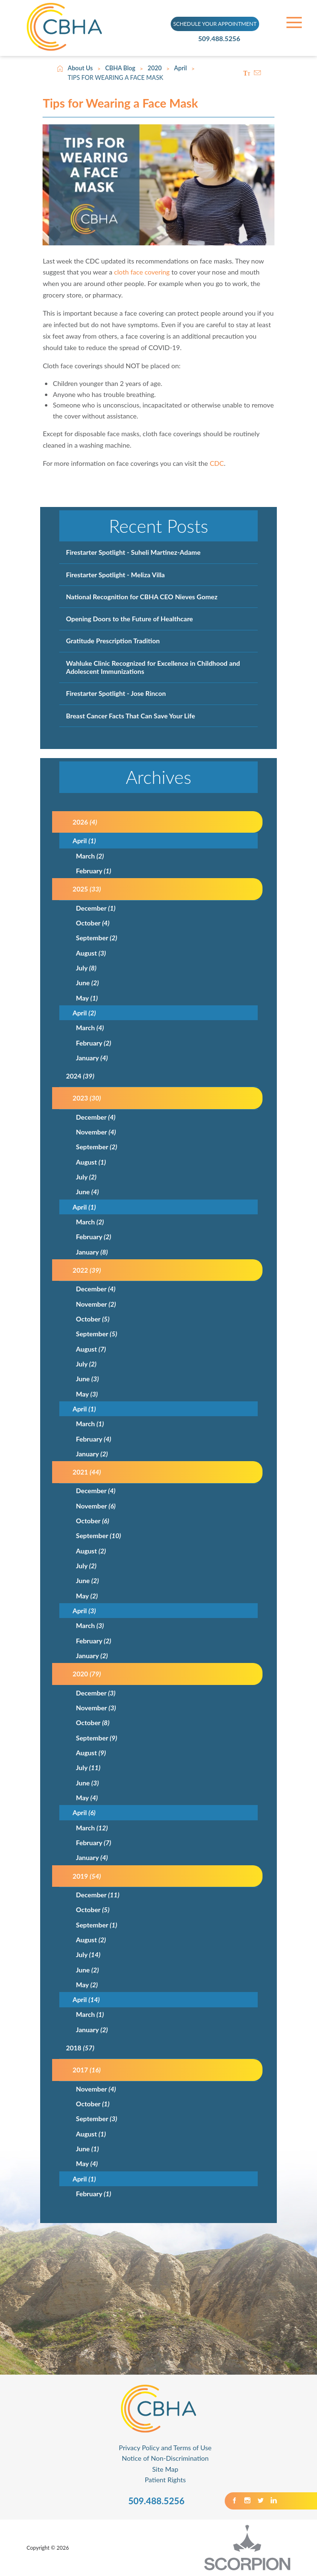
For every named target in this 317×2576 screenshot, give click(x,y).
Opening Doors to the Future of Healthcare (129, 619)
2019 (87, 1876)
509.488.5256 (225, 39)
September (96, 938)
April (180, 68)
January (92, 1058)
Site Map (165, 2469)
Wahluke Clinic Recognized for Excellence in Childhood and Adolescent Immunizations (153, 667)
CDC (217, 463)
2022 (87, 1270)
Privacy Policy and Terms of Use (165, 2448)
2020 (155, 68)
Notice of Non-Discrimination (165, 2458)
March (90, 856)
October (92, 923)
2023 (87, 1098)
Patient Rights (165, 2480)
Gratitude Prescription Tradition (113, 641)
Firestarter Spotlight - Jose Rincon (116, 693)
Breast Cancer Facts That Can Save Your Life (130, 716)
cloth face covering (142, 272)
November (96, 1132)
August (91, 953)
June (87, 983)
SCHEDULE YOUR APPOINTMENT (214, 23)
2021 (87, 1472)
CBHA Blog (120, 68)
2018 (80, 2048)
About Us (80, 68)
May (87, 998)
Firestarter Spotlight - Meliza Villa (115, 575)
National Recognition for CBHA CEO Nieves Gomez (142, 597)
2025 (87, 889)
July (86, 968)
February (93, 871)
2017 (87, 2070)
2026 (85, 822)
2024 (80, 1076)
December (96, 908)
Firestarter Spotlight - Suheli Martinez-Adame (133, 552)
